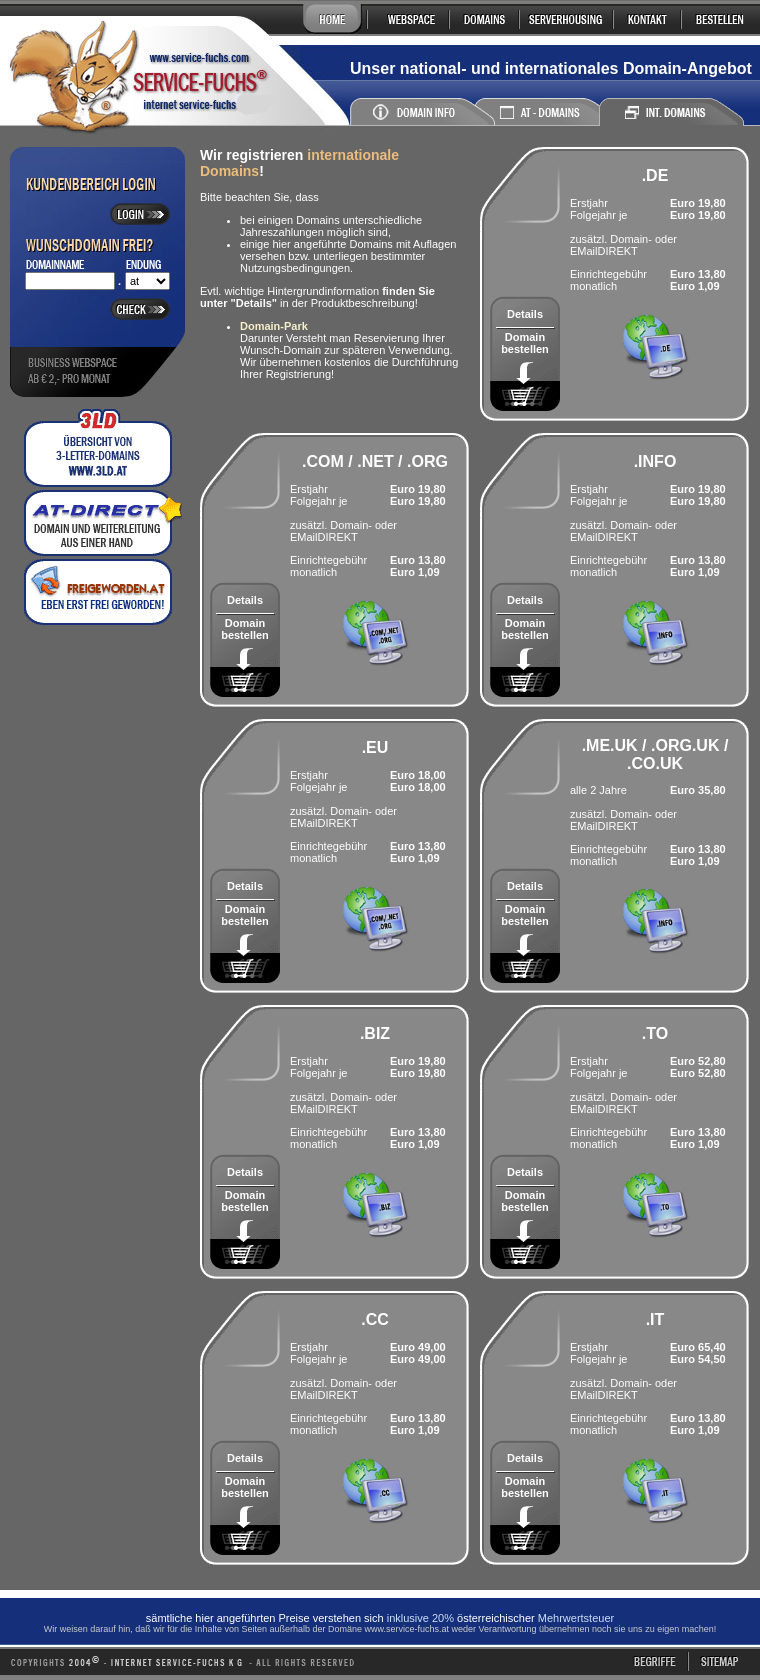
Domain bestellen (525, 343)
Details (525, 314)
